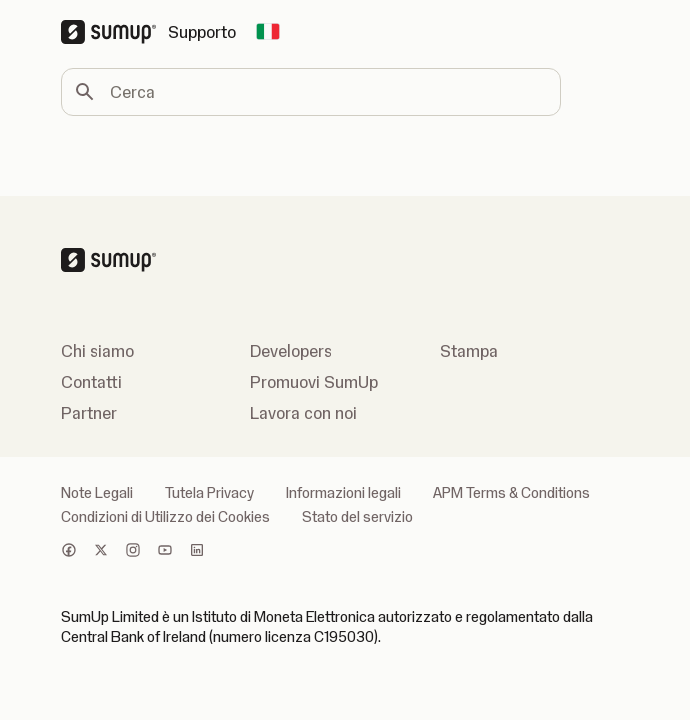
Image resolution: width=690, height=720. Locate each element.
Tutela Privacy (209, 493)
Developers (291, 351)
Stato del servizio (357, 517)
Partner (89, 413)
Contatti (91, 382)
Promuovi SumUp (314, 382)
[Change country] (268, 32)
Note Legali (97, 493)
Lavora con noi (303, 413)
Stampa (469, 351)
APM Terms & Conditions (511, 493)
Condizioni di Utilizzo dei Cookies (165, 517)
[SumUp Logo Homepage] (114, 32)
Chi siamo (97, 351)
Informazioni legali (343, 493)
